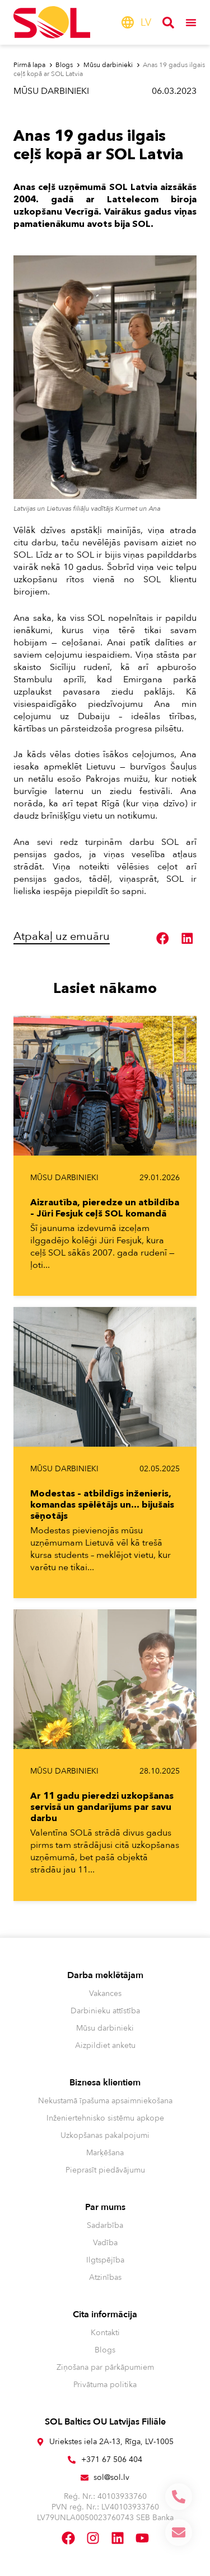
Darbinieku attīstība (105, 2010)
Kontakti (105, 2332)
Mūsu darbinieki (51, 91)
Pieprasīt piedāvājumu (105, 2170)
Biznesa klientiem (105, 2082)
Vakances (105, 1993)
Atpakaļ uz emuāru (61, 936)
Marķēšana (105, 2152)
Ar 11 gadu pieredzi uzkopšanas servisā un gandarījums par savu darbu (102, 1806)
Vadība (105, 2242)
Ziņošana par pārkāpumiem (105, 2367)
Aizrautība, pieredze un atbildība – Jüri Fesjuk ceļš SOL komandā (104, 1207)
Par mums (105, 2207)
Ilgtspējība (105, 2260)
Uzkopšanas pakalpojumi (105, 2135)
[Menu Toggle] (191, 22)
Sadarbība (105, 2225)
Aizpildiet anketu (105, 2045)
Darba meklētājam (105, 1975)
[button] (162, 938)
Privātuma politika (105, 2384)
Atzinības (105, 2277)
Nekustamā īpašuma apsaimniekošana (105, 2100)
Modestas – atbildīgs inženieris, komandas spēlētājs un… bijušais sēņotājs (102, 1504)
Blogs (105, 2350)
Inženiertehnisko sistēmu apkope (105, 2118)
